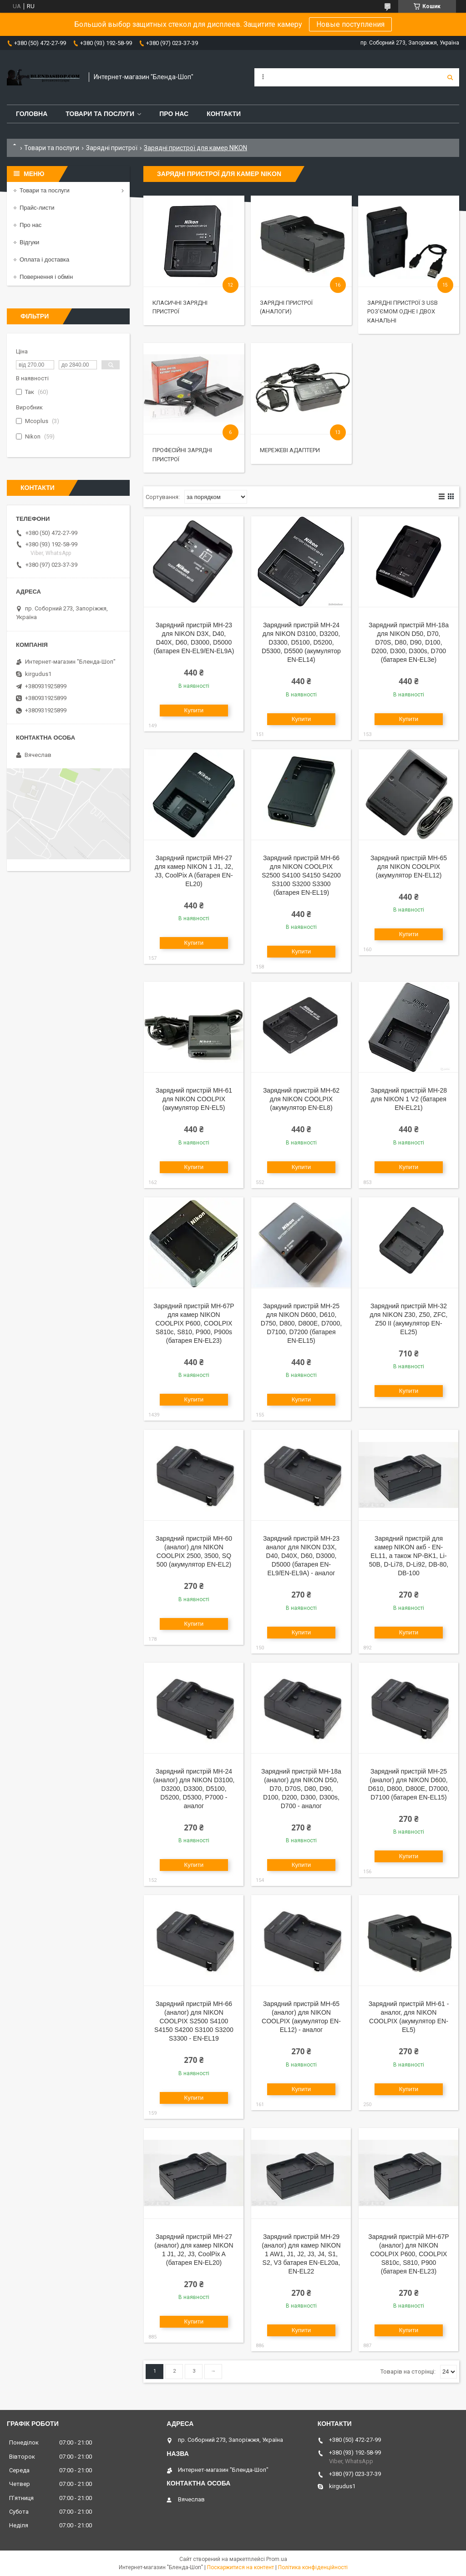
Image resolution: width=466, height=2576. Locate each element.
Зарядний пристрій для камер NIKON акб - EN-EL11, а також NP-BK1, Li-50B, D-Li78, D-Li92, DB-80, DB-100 (408, 1556)
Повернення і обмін (46, 276)
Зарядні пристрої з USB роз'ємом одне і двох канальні (402, 311)
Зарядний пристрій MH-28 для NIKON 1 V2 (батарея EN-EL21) (408, 1099)
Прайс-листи (37, 207)
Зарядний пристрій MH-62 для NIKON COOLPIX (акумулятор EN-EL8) (301, 1099)
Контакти (224, 113)
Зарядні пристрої (111, 147)
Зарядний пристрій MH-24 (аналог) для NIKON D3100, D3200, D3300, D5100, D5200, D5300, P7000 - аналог (193, 1789)
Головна (31, 113)
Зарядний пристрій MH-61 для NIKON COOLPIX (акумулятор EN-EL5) (194, 1099)
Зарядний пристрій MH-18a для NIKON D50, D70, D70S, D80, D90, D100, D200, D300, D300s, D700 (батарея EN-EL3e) (409, 642)
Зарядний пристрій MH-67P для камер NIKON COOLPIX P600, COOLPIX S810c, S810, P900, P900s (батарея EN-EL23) (193, 1323)
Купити (194, 710)
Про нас (173, 113)
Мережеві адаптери (290, 450)
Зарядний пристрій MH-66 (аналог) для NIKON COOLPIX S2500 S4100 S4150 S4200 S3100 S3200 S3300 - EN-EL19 (193, 2021)
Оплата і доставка (44, 259)
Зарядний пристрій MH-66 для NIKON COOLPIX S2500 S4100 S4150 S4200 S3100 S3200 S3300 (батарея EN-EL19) (301, 875)
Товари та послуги (100, 113)
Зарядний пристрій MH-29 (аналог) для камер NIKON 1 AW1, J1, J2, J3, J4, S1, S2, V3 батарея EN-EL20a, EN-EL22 (301, 2254)
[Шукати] (450, 77)
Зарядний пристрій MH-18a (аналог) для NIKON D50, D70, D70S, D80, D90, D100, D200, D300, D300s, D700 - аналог (301, 1789)
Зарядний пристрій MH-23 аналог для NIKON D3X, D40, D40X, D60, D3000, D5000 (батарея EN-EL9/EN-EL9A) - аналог (301, 1556)
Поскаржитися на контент (240, 2567)
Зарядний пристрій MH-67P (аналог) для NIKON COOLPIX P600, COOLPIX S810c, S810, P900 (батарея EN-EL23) (408, 2254)
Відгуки (29, 242)
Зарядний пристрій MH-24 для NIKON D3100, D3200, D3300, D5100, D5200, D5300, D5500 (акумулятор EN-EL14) (301, 642)
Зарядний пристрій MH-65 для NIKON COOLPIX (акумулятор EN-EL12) (408, 866)
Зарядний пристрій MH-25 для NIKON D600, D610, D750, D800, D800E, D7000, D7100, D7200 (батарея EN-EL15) (301, 1323)
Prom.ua (276, 2559)
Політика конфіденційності (313, 2567)
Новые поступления (350, 24)
